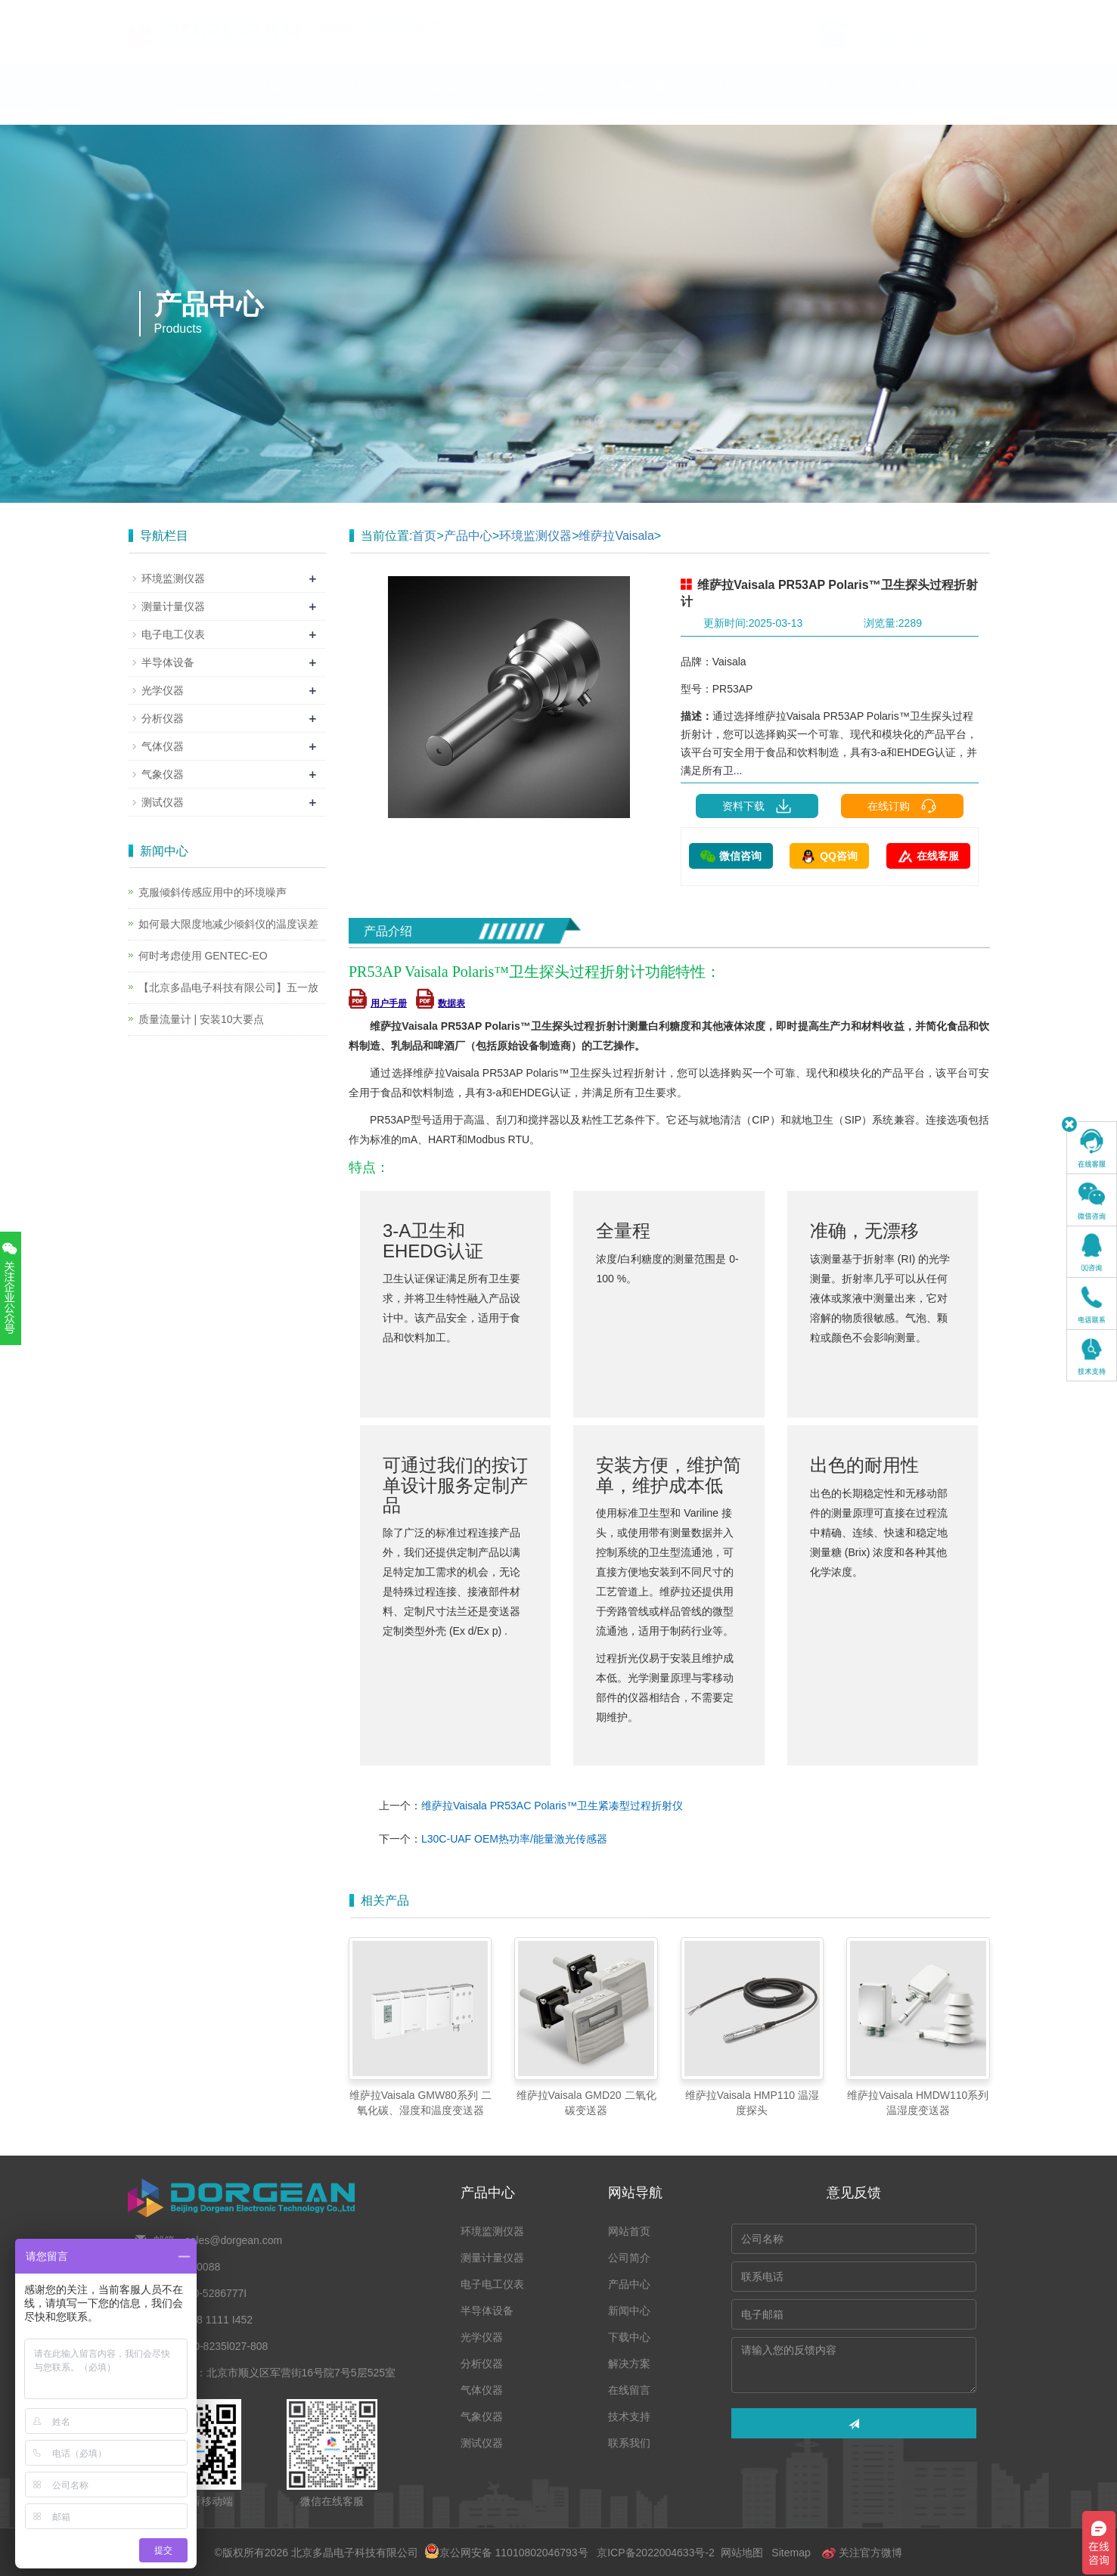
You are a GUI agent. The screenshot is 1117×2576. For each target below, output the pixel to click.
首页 (424, 535)
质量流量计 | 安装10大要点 (201, 1019)
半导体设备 (167, 662)
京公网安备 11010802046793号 (506, 2553)
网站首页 (174, 101)
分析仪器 (162, 718)
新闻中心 (456, 101)
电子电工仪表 (173, 634)
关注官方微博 (862, 2553)
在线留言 (737, 101)
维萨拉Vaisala (616, 535)
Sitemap (790, 2553)
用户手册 (378, 1003)
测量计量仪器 (173, 606)
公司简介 (268, 101)
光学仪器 (162, 690)
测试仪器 (162, 802)
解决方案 (643, 101)
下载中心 (550, 101)
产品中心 (362, 101)
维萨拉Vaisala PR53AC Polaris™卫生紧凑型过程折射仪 (552, 1805)
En (972, 10)
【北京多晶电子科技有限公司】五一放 (228, 987)
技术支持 (831, 101)
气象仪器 (162, 774)
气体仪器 (162, 746)
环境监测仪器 (535, 535)
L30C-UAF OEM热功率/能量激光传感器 (514, 1839)
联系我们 (925, 101)
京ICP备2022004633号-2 (655, 2553)
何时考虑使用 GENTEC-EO (203, 956)
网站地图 (742, 2553)
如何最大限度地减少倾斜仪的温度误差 (228, 924)
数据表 (440, 1003)
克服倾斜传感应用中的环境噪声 (212, 892)
